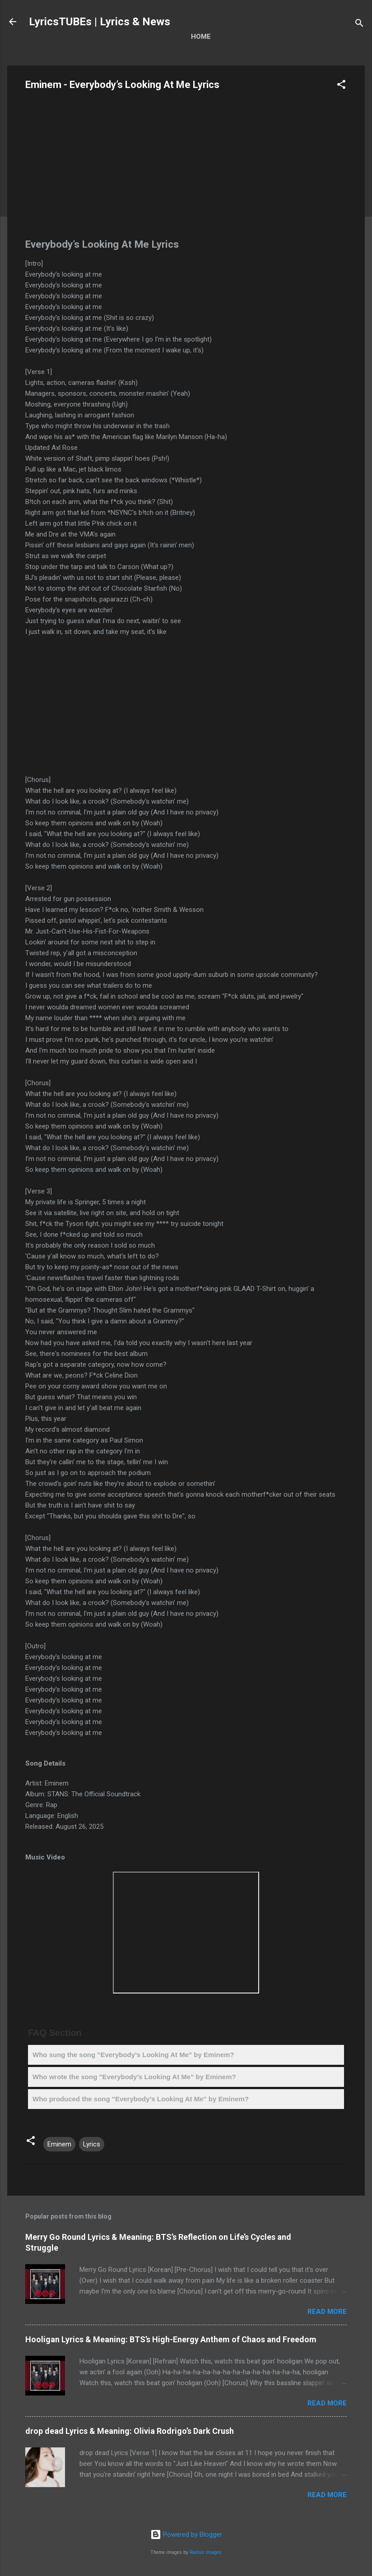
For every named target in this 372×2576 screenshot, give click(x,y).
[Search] (359, 24)
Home (201, 36)
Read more (327, 2312)
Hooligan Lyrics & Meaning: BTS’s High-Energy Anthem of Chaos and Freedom (170, 2339)
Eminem (59, 2144)
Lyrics (91, 2144)
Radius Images (206, 2552)
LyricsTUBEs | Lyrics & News (99, 21)
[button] (341, 86)
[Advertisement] (186, 167)
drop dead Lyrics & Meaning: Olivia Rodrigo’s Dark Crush (129, 2431)
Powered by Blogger (186, 2534)
